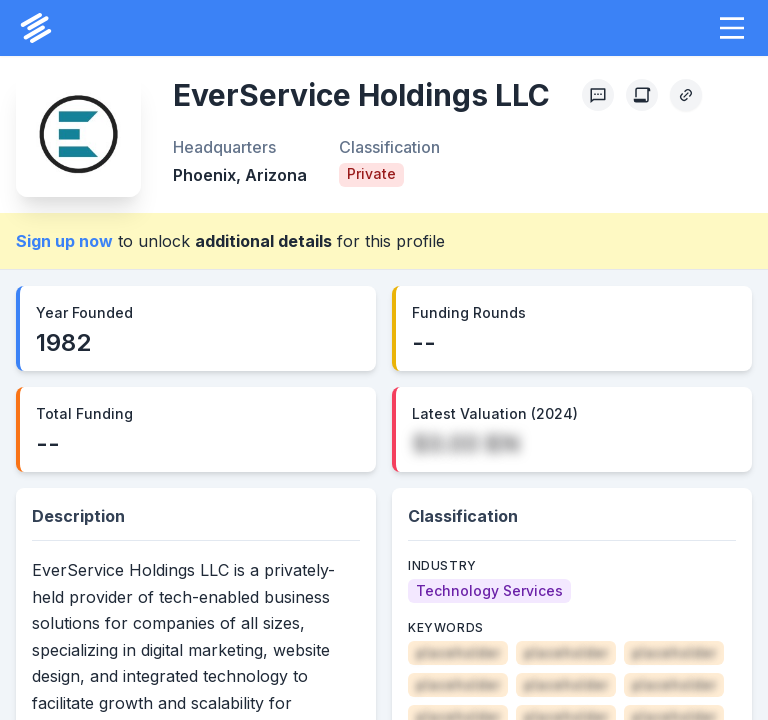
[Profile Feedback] (598, 95)
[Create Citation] (642, 95)
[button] (732, 28)
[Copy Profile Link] (686, 95)
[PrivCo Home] (36, 28)
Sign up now (64, 241)
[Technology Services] (489, 591)
